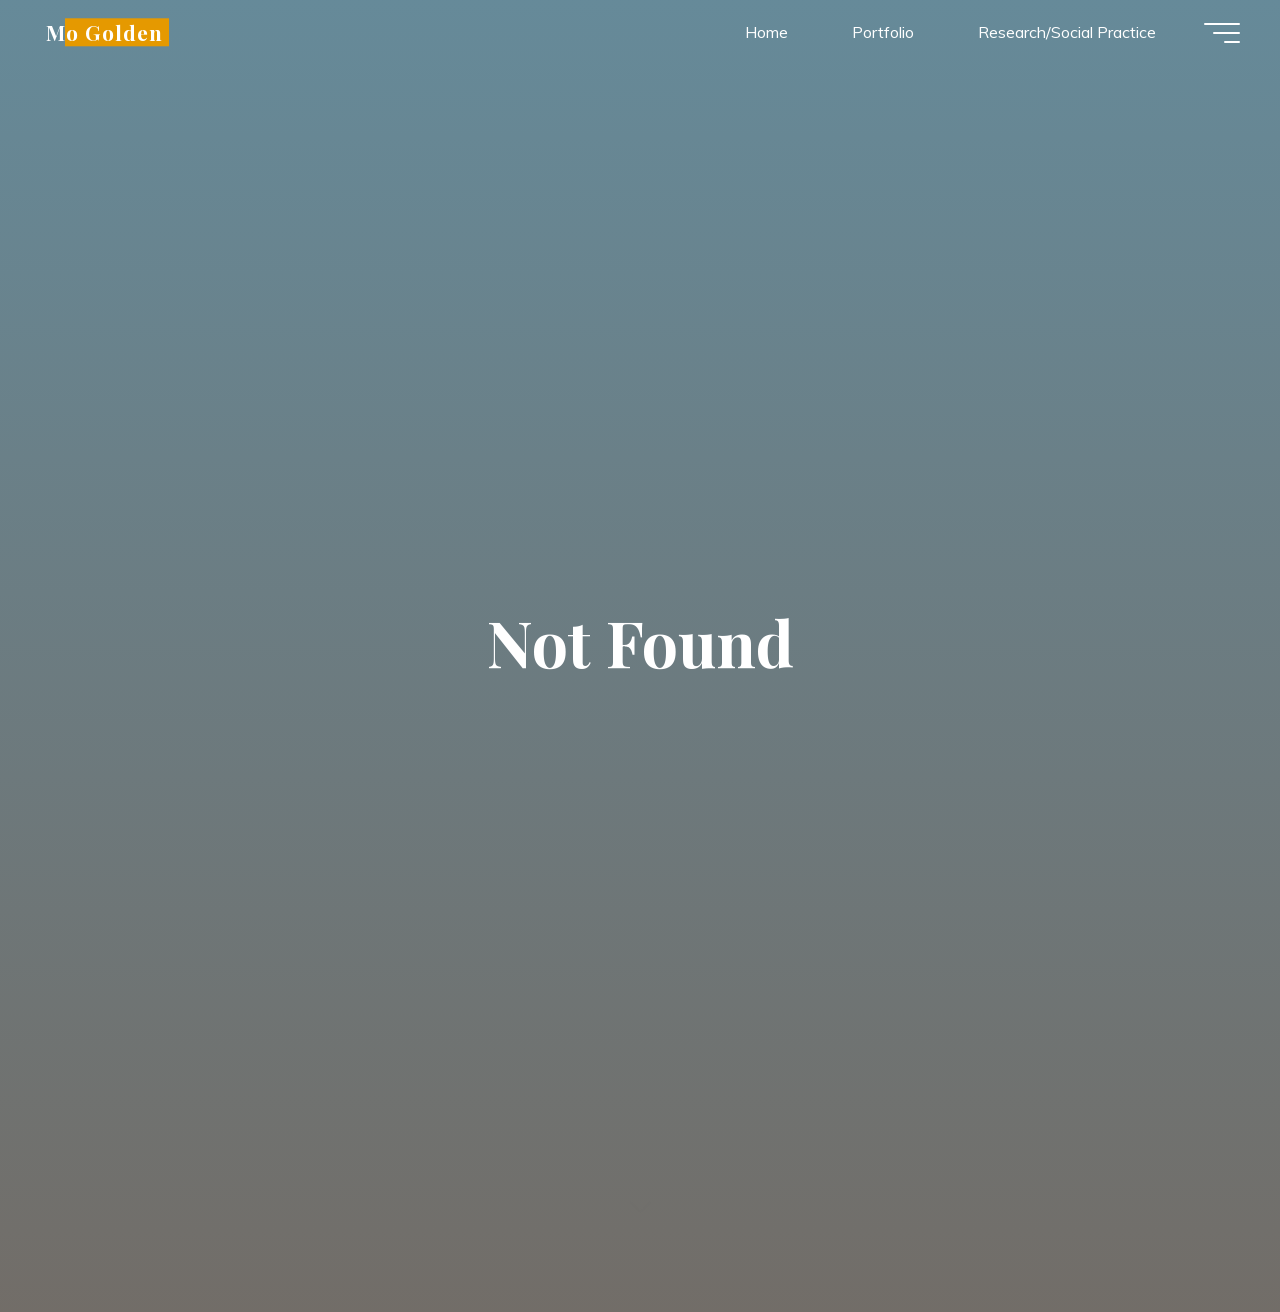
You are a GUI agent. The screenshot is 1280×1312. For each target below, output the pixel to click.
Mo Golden (104, 32)
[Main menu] (1222, 33)
